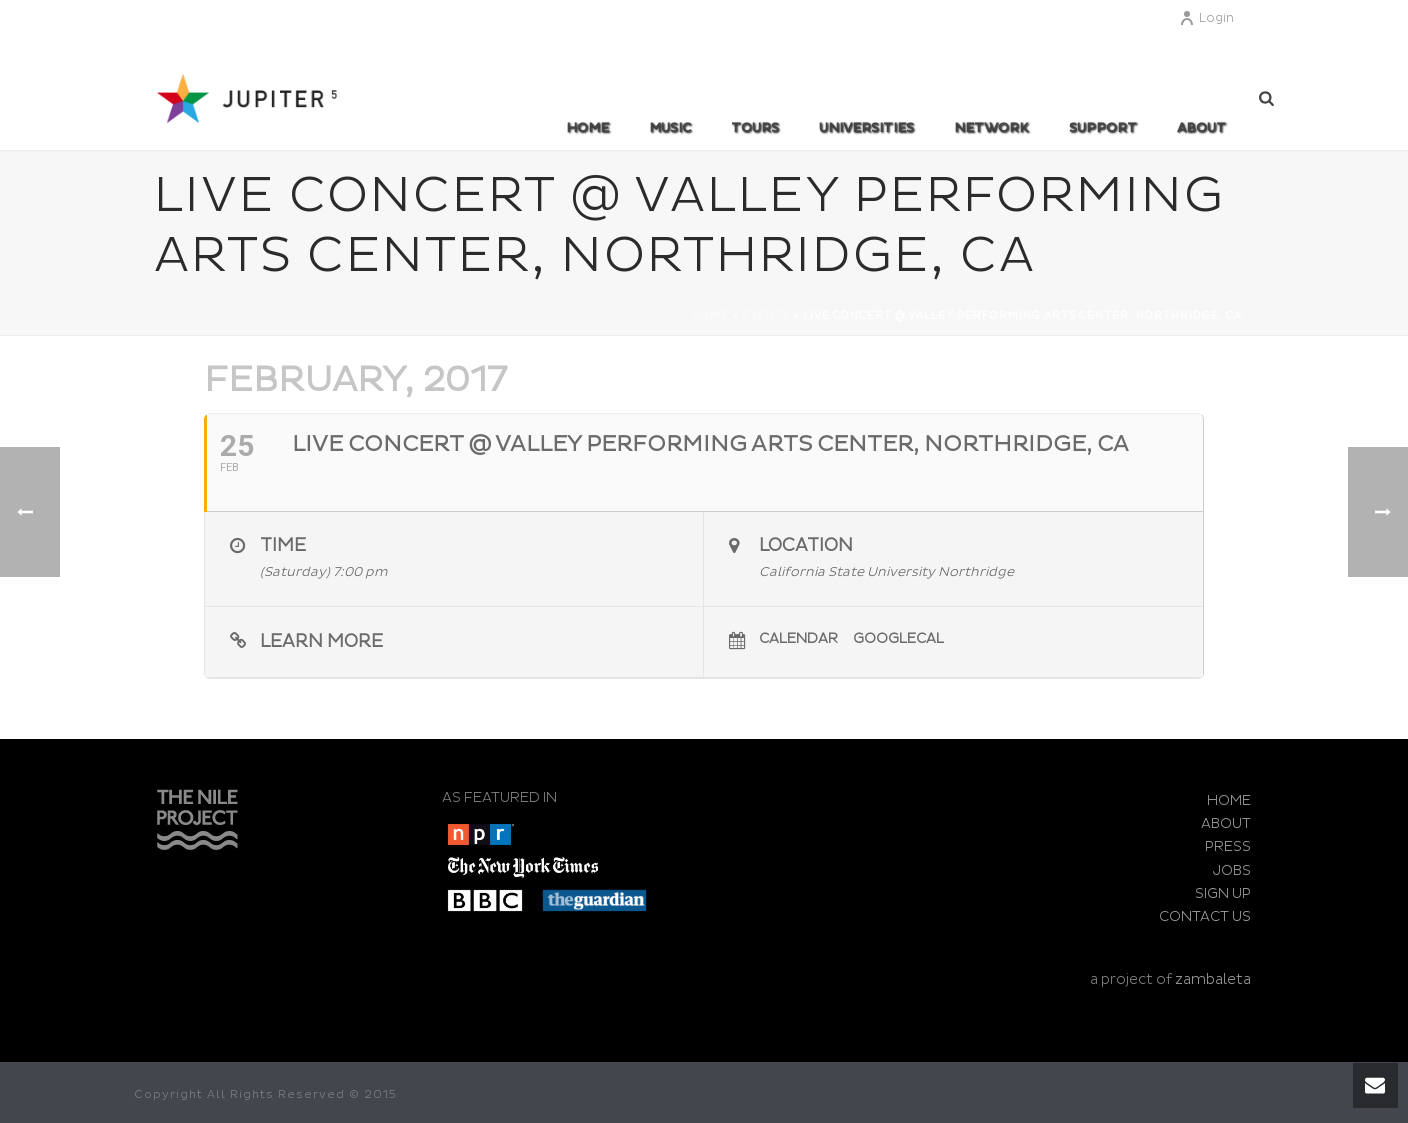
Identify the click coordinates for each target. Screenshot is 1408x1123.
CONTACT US (1205, 916)
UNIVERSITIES (866, 128)
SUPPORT (1103, 128)
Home (587, 128)
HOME (1229, 800)
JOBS (1232, 870)
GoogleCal (898, 638)
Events (766, 316)
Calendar (798, 638)
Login (1206, 18)
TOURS (755, 128)
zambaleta (1213, 979)
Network (991, 128)
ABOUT (1201, 128)
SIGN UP (1223, 893)
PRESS (1228, 846)
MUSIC (670, 128)
